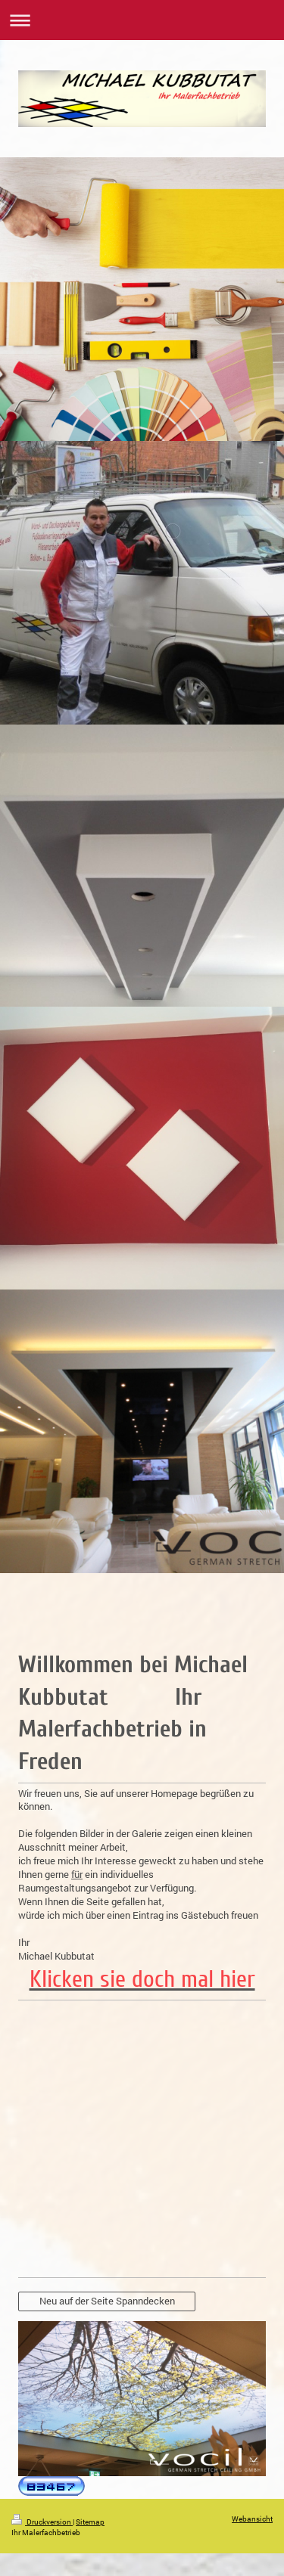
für (77, 1874)
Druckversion (42, 2522)
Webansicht (252, 2519)
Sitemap (90, 2522)
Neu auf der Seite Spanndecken (107, 2301)
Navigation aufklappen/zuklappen (142, 20)
